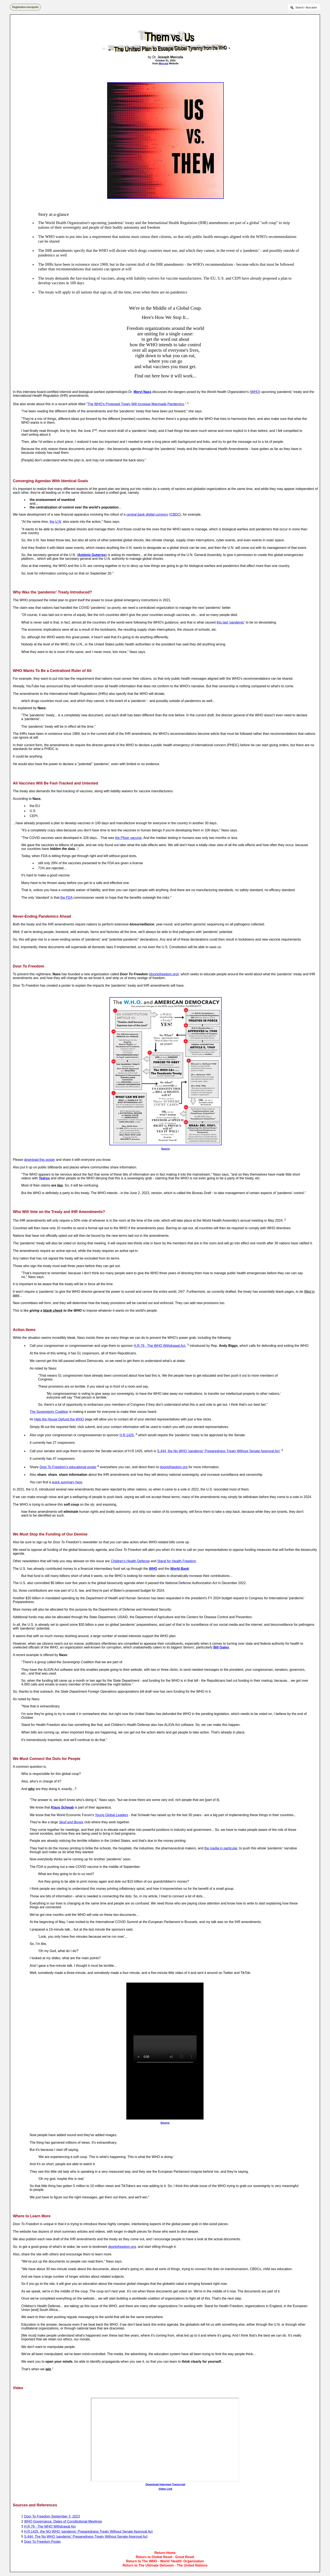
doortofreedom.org (164, 974)
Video (18, 2388)
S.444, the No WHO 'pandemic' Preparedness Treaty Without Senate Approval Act (218, 1451)
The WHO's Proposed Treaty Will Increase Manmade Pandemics (135, 404)
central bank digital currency (147, 514)
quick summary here (67, 1482)
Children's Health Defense (130, 1561)
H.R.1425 (127, 1435)
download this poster (39, 1159)
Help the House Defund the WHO (59, 1419)
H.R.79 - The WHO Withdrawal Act (159, 1345)
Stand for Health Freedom (176, 1561)
